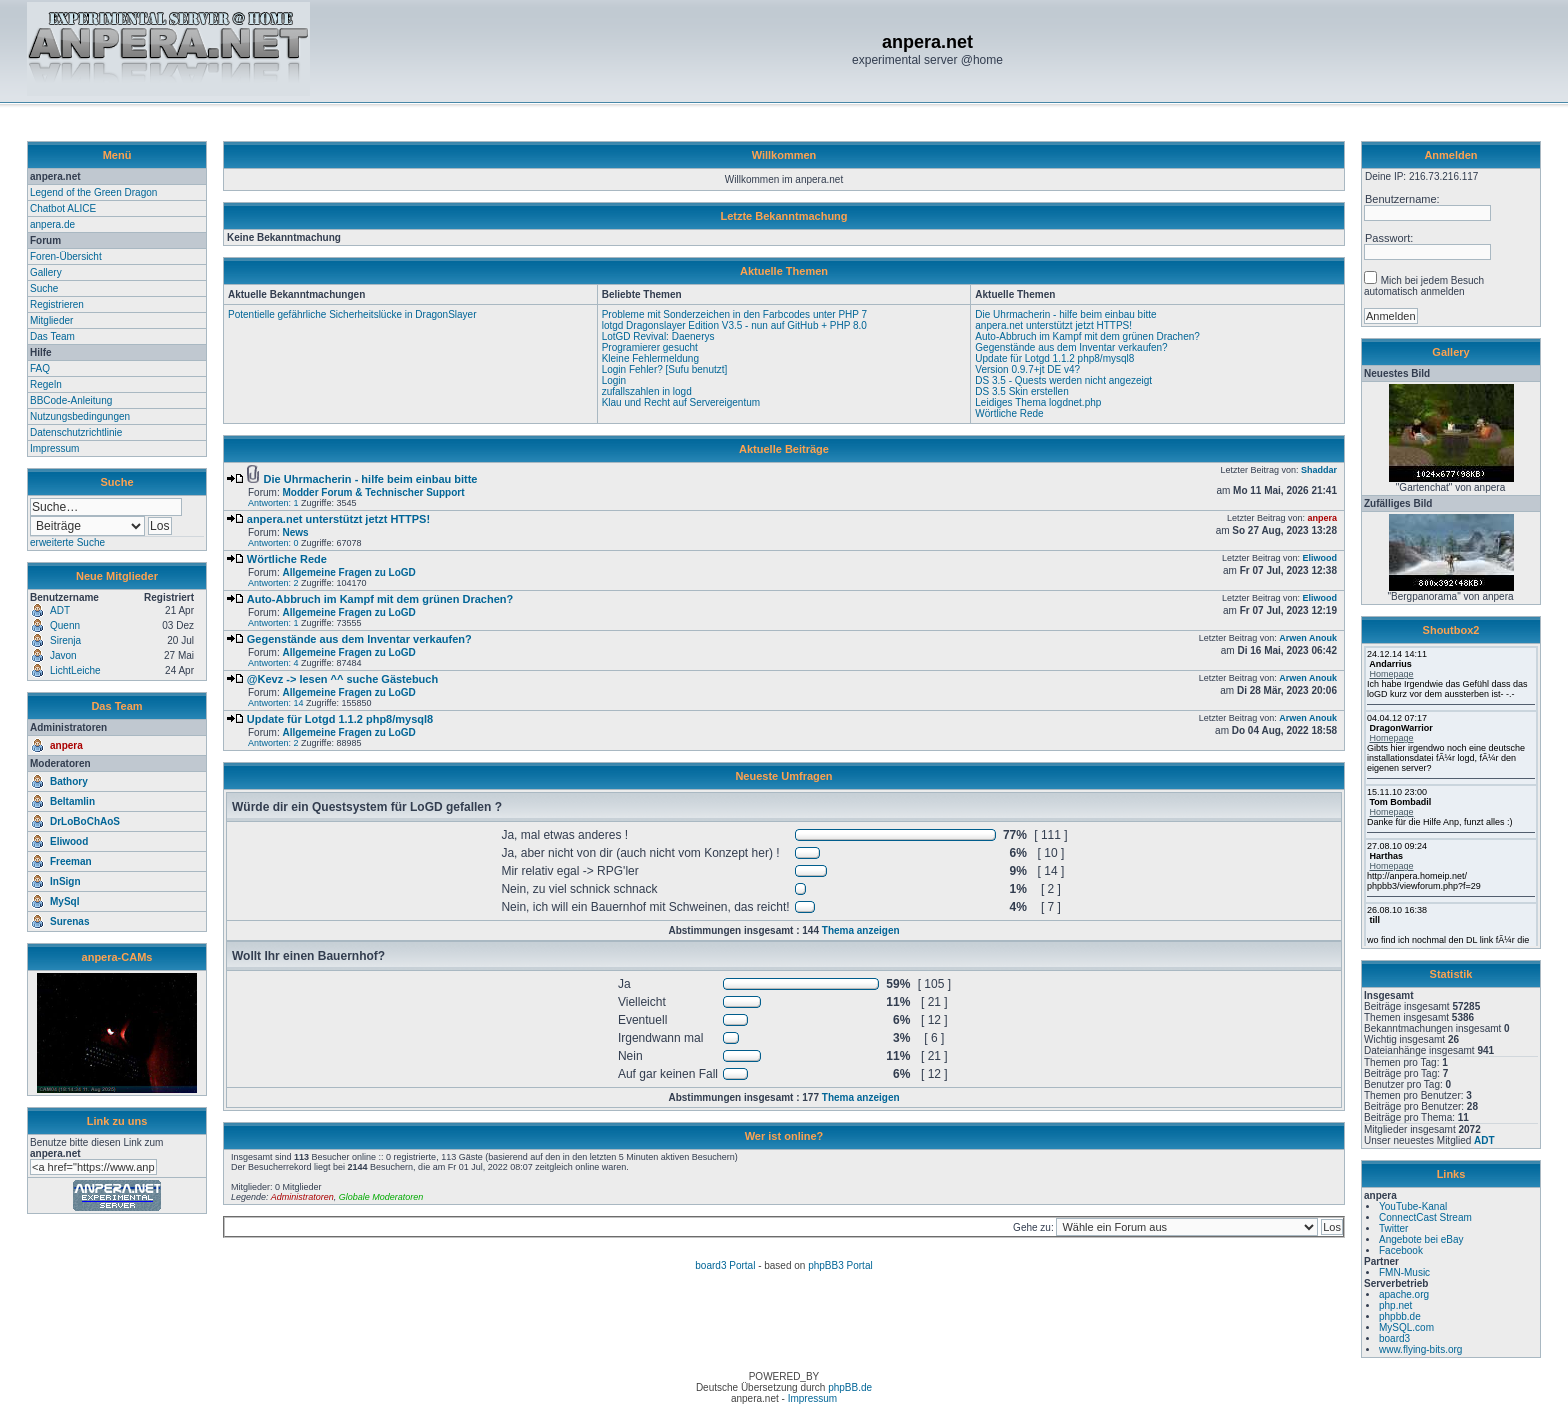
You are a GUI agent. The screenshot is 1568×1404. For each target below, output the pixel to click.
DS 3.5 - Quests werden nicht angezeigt (1063, 380)
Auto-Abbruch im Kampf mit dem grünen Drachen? (1087, 336)
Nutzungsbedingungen (80, 416)
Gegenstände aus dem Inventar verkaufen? (1071, 347)
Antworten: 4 (273, 663)
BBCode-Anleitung (71, 400)
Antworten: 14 (276, 703)
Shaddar (1319, 470)
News (295, 532)
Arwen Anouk (1308, 638)
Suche (44, 288)
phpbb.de (1400, 1316)
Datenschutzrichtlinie (76, 432)
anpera (66, 745)
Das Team (52, 336)
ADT (1484, 1140)
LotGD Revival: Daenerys (658, 336)
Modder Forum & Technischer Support (373, 492)
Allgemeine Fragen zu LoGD (348, 572)
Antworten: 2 (273, 583)
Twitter (1393, 1228)
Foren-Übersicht (66, 256)
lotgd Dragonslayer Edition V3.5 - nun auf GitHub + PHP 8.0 (734, 325)
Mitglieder (51, 320)
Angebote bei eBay (1421, 1239)
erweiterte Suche (67, 542)
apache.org (1404, 1294)
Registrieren (57, 304)
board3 (1394, 1338)
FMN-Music (1404, 1272)
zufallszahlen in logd (647, 391)
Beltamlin (72, 801)
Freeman (71, 861)
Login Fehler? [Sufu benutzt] (665, 369)
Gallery (46, 272)
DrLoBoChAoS (85, 821)
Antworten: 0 (273, 543)
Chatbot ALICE (63, 208)
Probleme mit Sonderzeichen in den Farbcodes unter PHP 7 (735, 314)
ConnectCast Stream (1425, 1217)
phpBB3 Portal (840, 1265)
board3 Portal (725, 1265)
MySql (64, 901)
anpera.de (52, 224)
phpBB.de (850, 1387)
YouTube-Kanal (1413, 1206)
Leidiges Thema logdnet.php (1038, 402)
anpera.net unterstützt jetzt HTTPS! (1053, 325)
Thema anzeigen (861, 930)
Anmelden (1450, 155)
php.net (1395, 1305)
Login (614, 380)
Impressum (54, 448)
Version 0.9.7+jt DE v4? (1027, 369)
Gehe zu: (1034, 1227)
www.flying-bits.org (1420, 1349)
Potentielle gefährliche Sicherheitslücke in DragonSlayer (352, 314)
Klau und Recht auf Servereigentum (681, 402)
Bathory (69, 781)
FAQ (40, 368)
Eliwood (69, 841)
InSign (65, 881)
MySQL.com (1406, 1327)
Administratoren (302, 1197)
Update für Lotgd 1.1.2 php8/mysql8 (1054, 358)
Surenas (69, 921)
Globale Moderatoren (381, 1197)
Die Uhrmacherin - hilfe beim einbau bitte (1065, 314)
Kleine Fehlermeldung (650, 358)
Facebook (1401, 1250)
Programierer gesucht (650, 347)
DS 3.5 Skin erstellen (1021, 391)
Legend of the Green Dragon (93, 192)
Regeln (46, 384)
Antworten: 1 (273, 503)
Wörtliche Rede (1009, 413)
